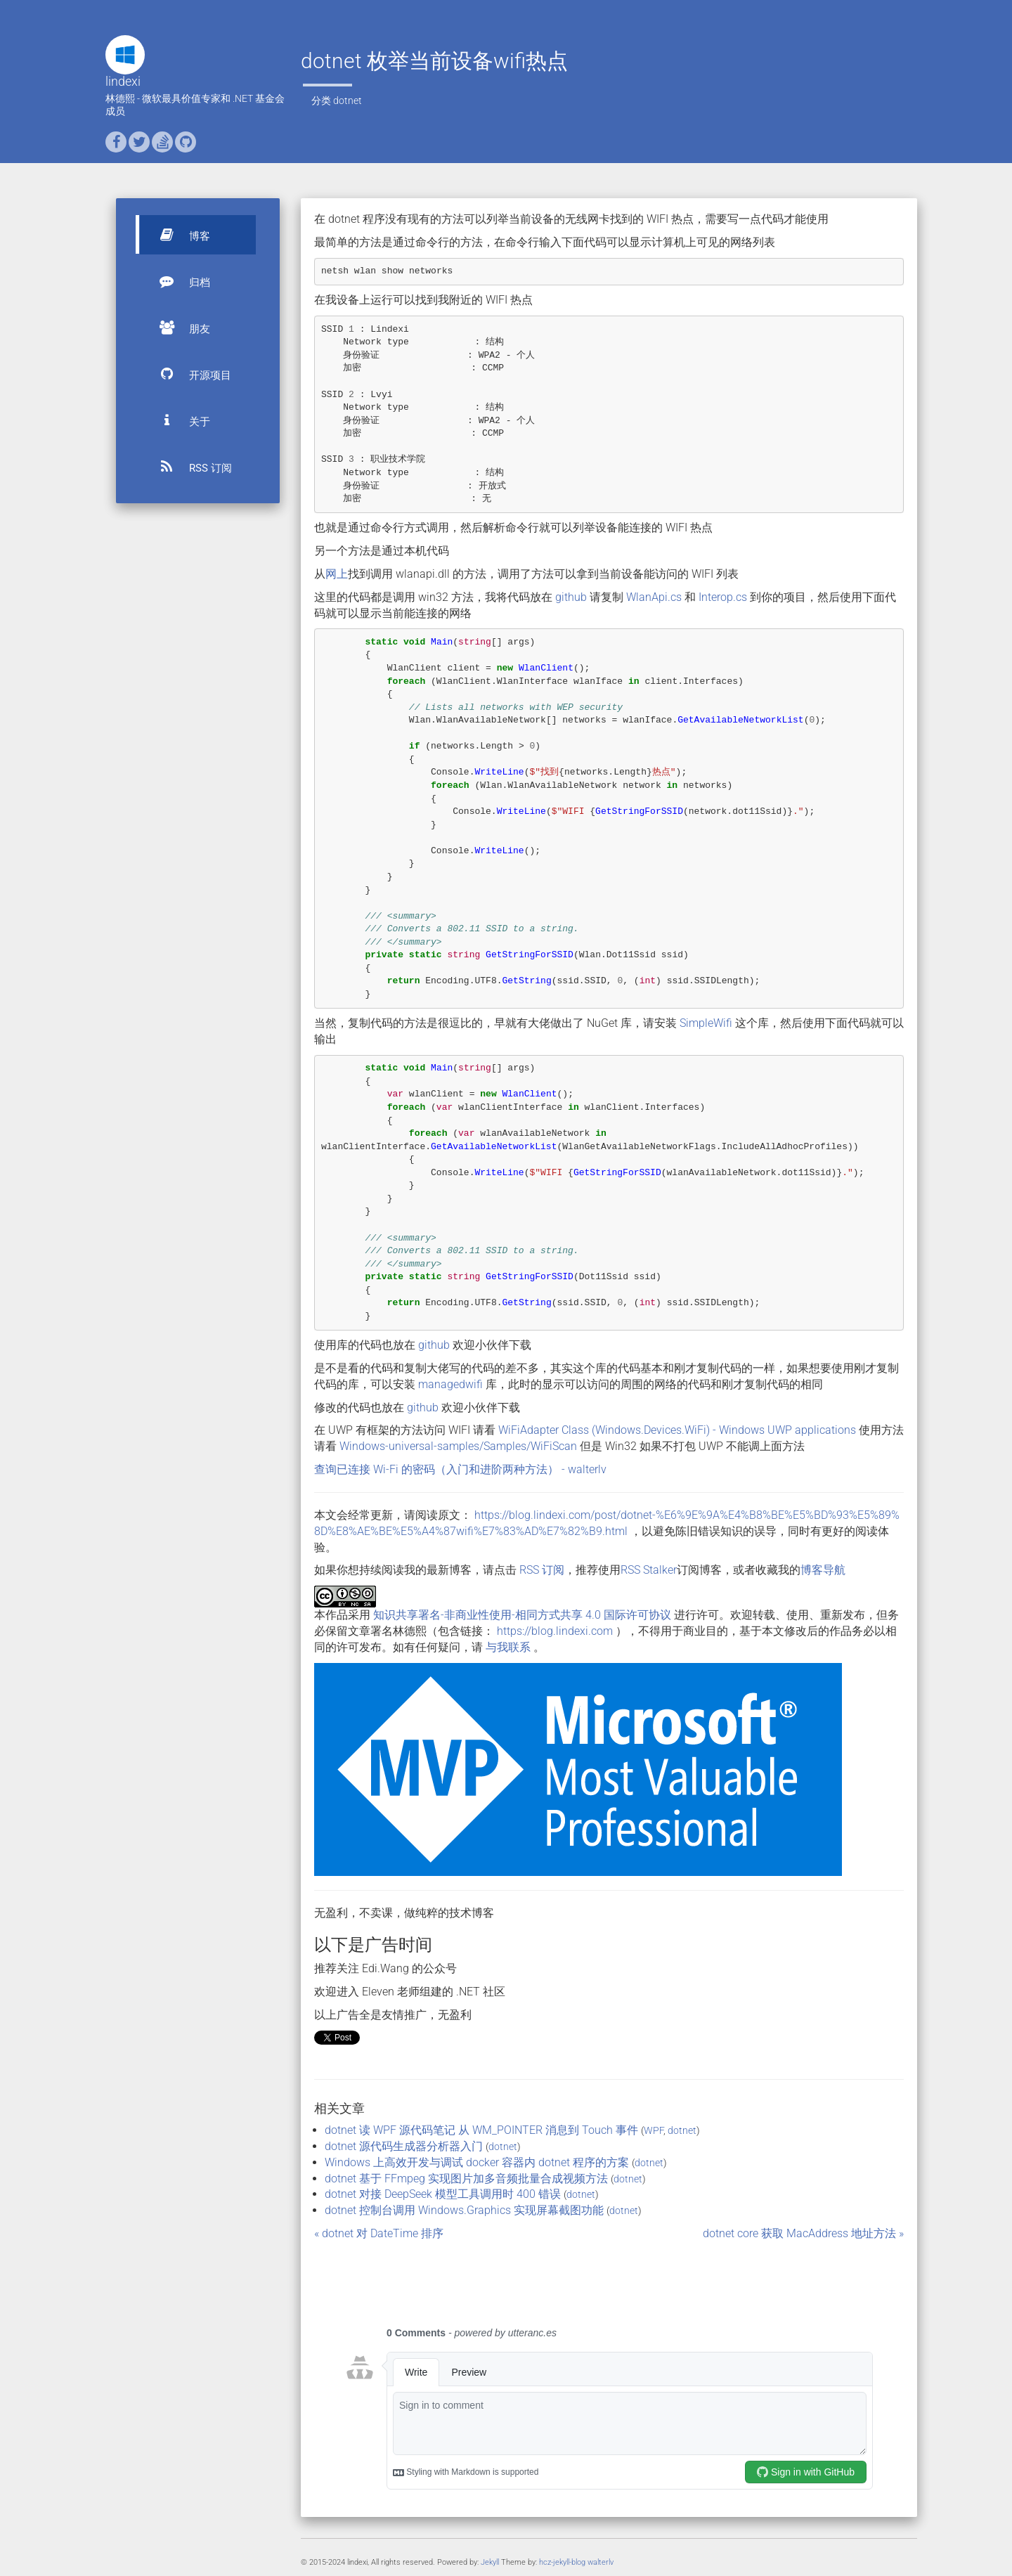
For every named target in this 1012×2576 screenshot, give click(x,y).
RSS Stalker (649, 1570)
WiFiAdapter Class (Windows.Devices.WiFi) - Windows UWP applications (677, 1430)
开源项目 (189, 374)
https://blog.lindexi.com (555, 1631)
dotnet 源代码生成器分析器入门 (404, 2146)
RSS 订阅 (189, 466)
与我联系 (508, 1647)
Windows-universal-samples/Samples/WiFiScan (458, 1446)
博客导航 (822, 1570)
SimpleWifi (706, 1023)
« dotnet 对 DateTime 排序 (378, 2233)
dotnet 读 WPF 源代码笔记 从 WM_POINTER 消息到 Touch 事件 (481, 2130)
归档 (178, 281)
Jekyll (490, 2562)
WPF (653, 2130)
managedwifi (450, 1384)
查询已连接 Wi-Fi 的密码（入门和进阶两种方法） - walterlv (460, 1469)
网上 (336, 574)
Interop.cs (723, 597)
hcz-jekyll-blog (562, 2562)
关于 (178, 420)
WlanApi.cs (654, 597)
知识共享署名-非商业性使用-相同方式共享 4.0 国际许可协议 (522, 1615)
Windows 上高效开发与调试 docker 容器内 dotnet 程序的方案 (477, 2162)
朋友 (178, 327)
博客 (178, 234)
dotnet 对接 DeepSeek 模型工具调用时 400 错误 (443, 2194)
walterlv (601, 2562)
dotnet (347, 100)
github (571, 597)
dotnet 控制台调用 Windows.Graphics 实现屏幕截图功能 (464, 2210)
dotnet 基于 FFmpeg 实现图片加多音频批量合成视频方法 (466, 2178)
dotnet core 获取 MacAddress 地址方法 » (803, 2233)
